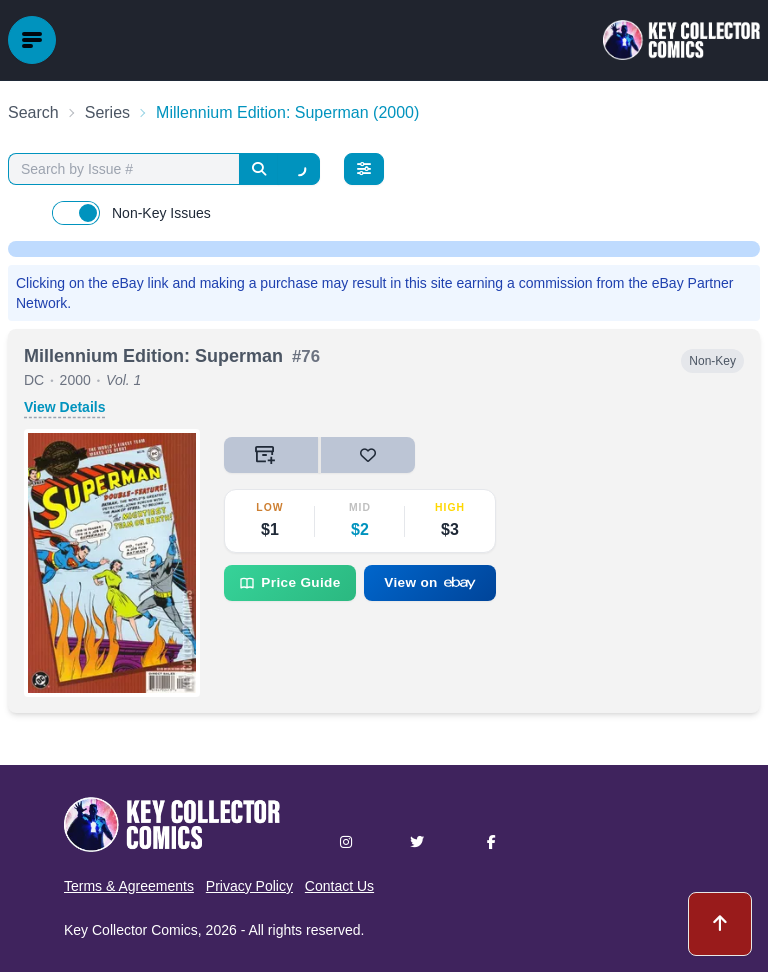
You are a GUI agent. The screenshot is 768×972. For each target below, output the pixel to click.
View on (430, 582)
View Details (64, 407)
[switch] (76, 213)
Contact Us (339, 886)
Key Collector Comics (131, 930)
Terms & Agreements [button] (129, 886)
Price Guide (289, 583)
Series (107, 112)
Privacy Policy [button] (249, 886)
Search (33, 112)
